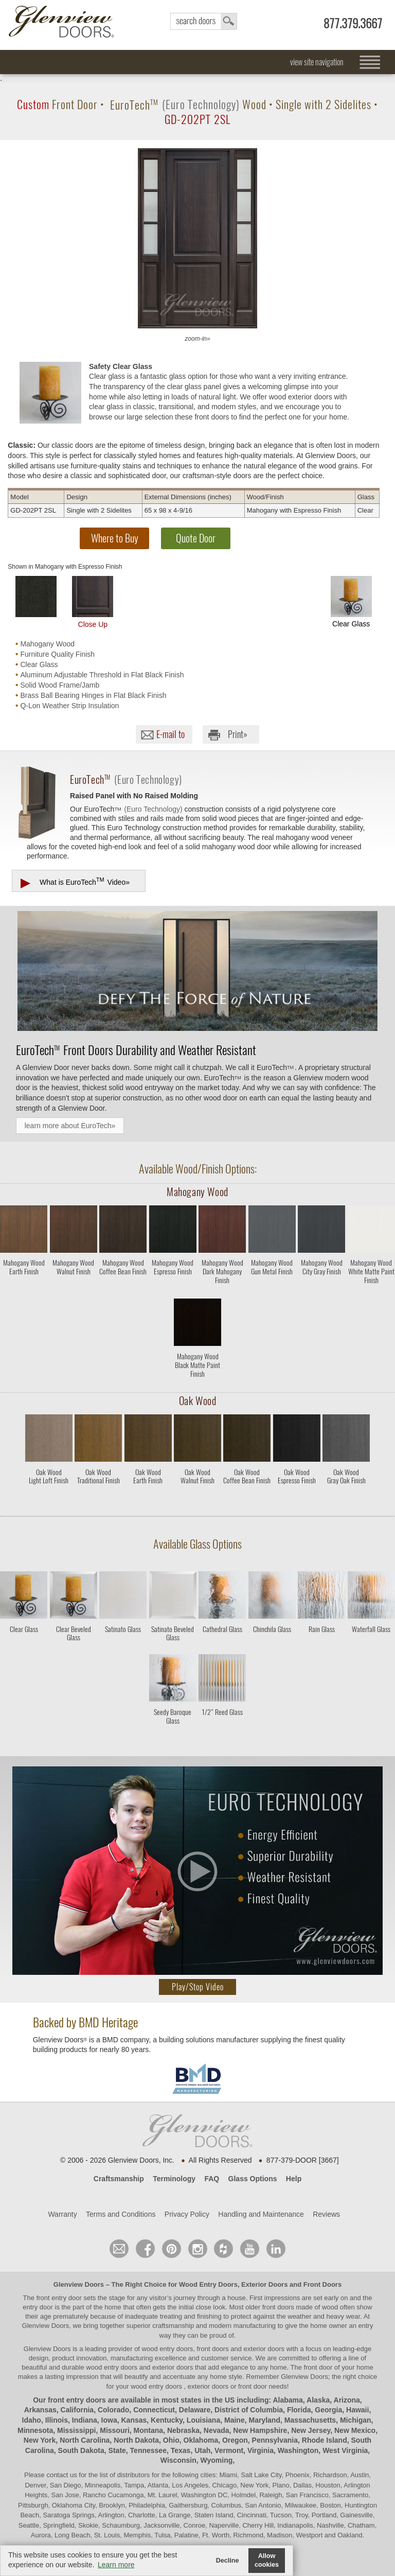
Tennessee (148, 2450)
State (117, 2450)
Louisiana (203, 2420)
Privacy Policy (187, 2214)
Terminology (174, 2179)
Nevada (216, 2430)
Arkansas (40, 2410)
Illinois (56, 2420)
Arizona (347, 2400)
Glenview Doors (78, 2284)
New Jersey (310, 2430)
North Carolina (85, 2440)
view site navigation (317, 62)
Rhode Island (324, 2440)
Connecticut (154, 2410)
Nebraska (183, 2430)
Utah (202, 2450)
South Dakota (81, 2450)
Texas (181, 2450)
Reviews (326, 2214)
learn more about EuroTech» (70, 1125)
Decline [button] (227, 2560)
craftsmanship (173, 2325)
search (203, 21)
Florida (299, 2410)
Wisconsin (178, 2460)
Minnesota (35, 2430)
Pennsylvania (275, 2440)
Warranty (62, 2214)
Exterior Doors (264, 2284)
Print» (237, 734)
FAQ (211, 2179)
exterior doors (172, 2367)
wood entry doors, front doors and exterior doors (213, 2349)
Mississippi (76, 2430)
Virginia (260, 2450)
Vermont (228, 2450)
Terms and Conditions (120, 2214)
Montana (149, 2430)
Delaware (194, 2410)
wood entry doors (112, 2367)
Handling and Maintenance (261, 2214)
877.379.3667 (353, 23)
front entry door (60, 2298)
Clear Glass (351, 602)
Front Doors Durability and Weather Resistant (136, 1050)
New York (40, 2440)
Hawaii (357, 2410)
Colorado (113, 2410)
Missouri (115, 2430)
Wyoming (217, 2460)
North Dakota (136, 2440)
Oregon (235, 2440)
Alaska (318, 2400)
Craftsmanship (119, 2179)
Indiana (84, 2420)
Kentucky (167, 2420)
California (77, 2410)
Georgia (328, 2410)
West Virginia (345, 2450)
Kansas (134, 2420)
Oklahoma (201, 2440)
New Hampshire (260, 2430)
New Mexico (354, 2430)
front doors (278, 2307)
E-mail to (170, 734)
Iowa (109, 2420)
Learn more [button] (116, 2565)
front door (318, 2367)
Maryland (264, 2420)
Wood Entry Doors (208, 2284)
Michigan (355, 2420)
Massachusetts (310, 2420)
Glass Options (252, 2179)
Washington (298, 2450)
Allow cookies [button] (267, 2560)
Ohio (171, 2440)
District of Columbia (248, 2410)
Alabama (287, 2400)
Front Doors (322, 2284)
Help (293, 2179)
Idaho (31, 2420)
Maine (234, 2420)
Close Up (92, 602)
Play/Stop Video (198, 1987)
